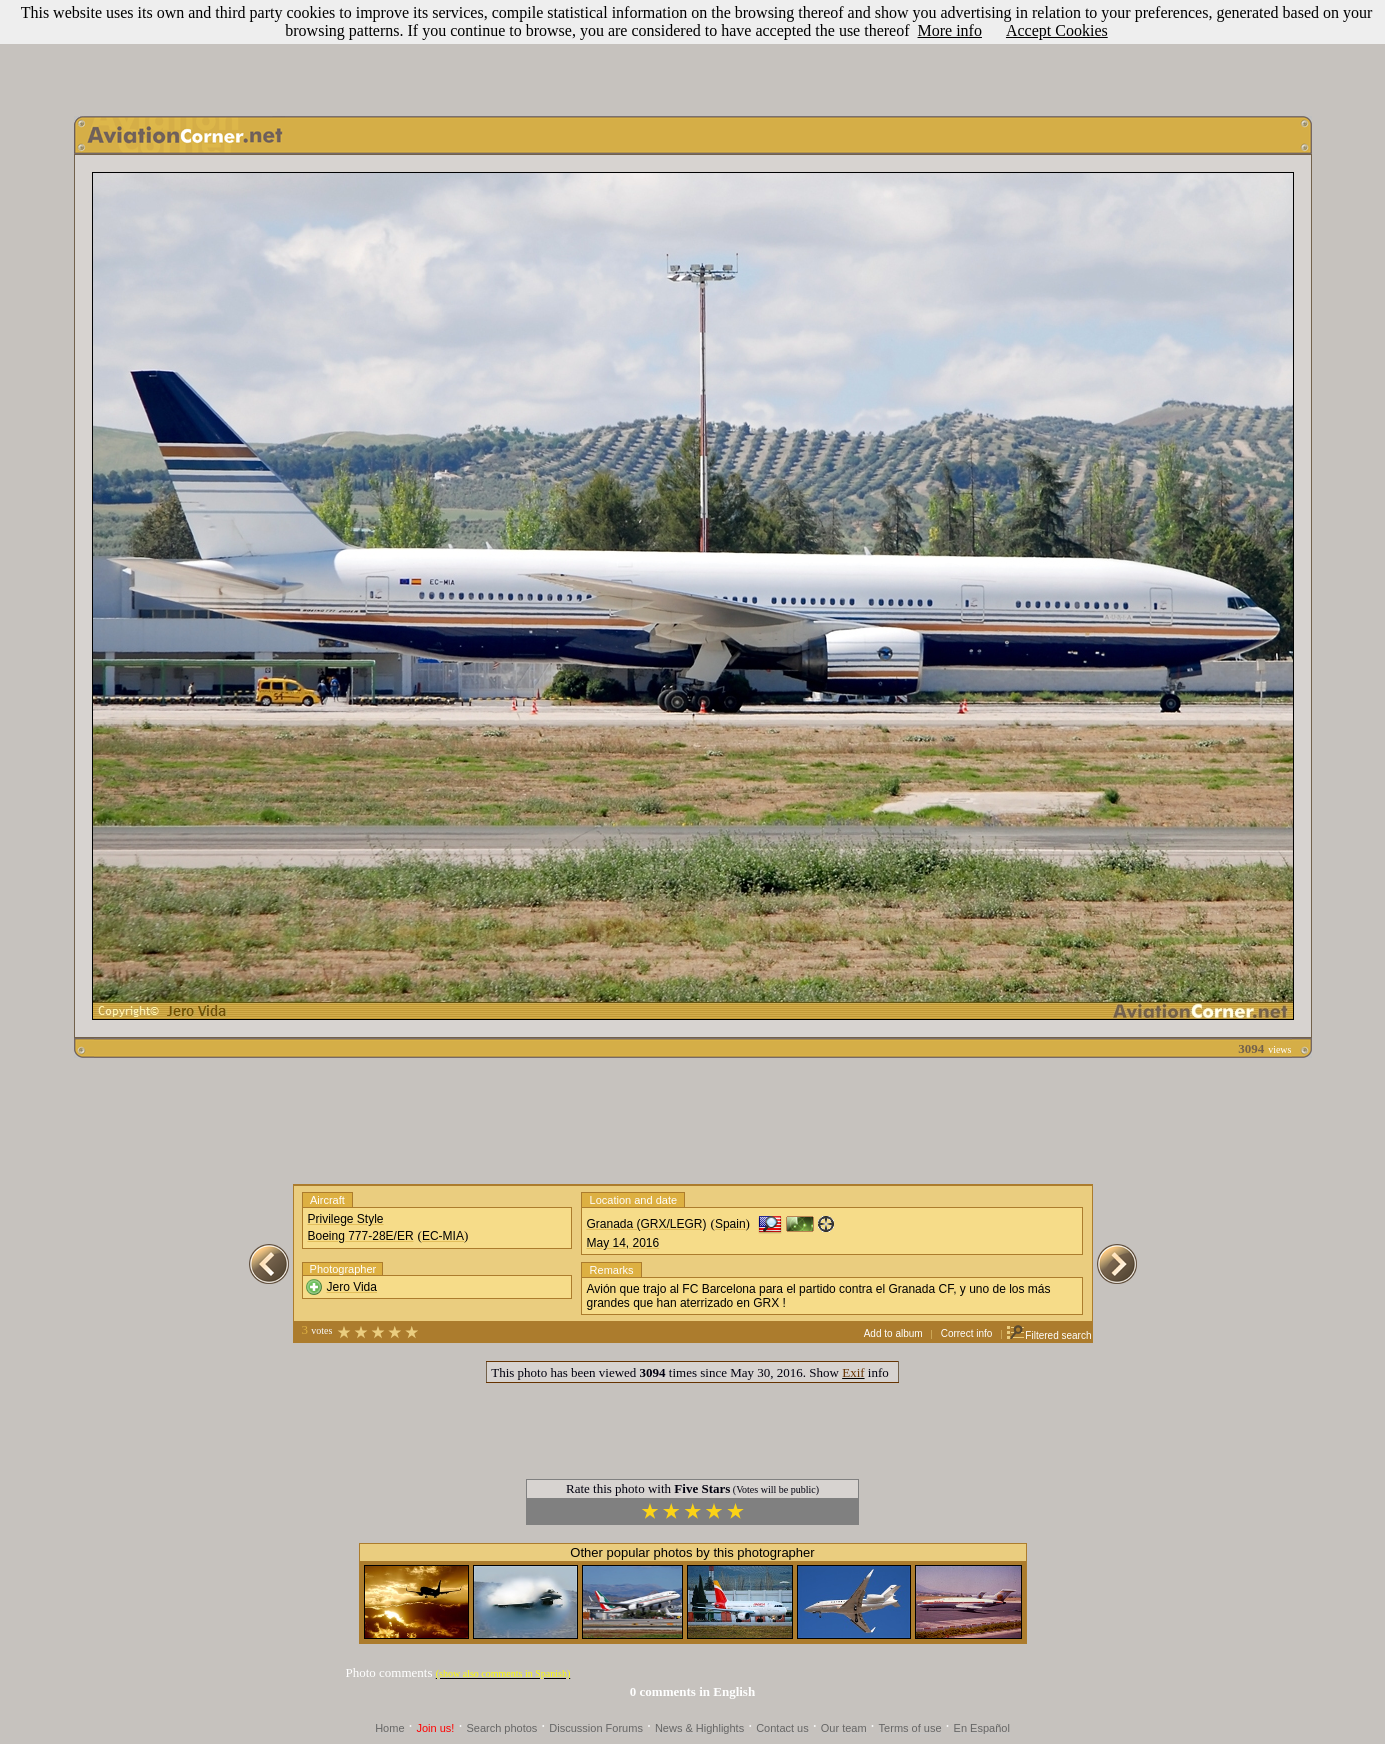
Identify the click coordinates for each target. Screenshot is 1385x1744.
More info (950, 30)
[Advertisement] (693, 53)
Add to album (893, 1333)
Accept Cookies (1057, 30)
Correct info (967, 1333)
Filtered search (1048, 1335)
